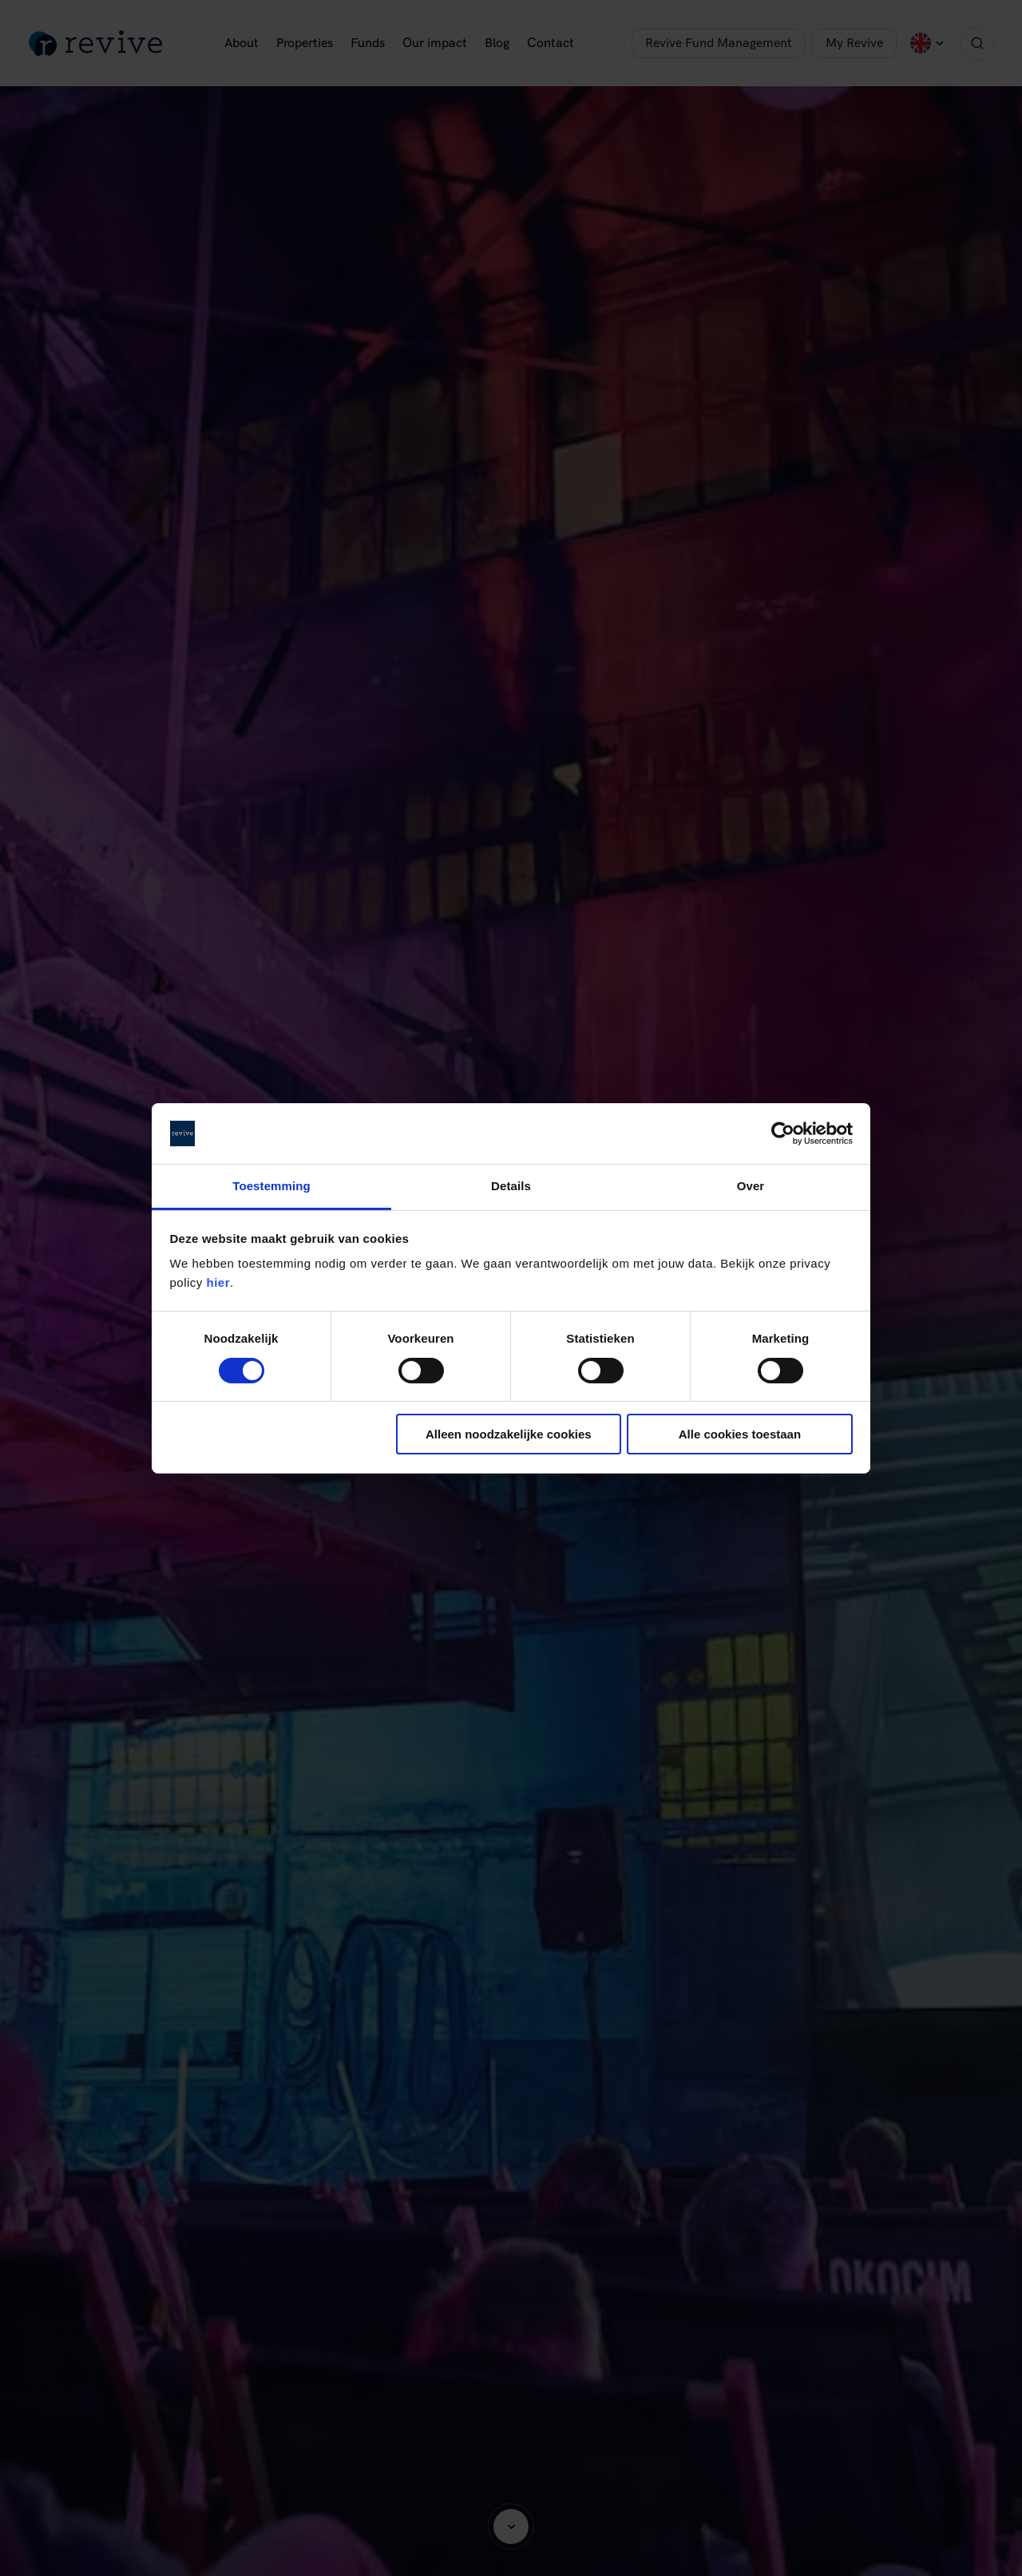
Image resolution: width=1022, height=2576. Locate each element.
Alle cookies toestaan (740, 1434)
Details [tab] (511, 1186)
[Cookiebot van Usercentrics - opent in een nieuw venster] (783, 1134)
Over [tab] (751, 1186)
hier (219, 1282)
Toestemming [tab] (271, 1186)
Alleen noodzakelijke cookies (509, 1434)
